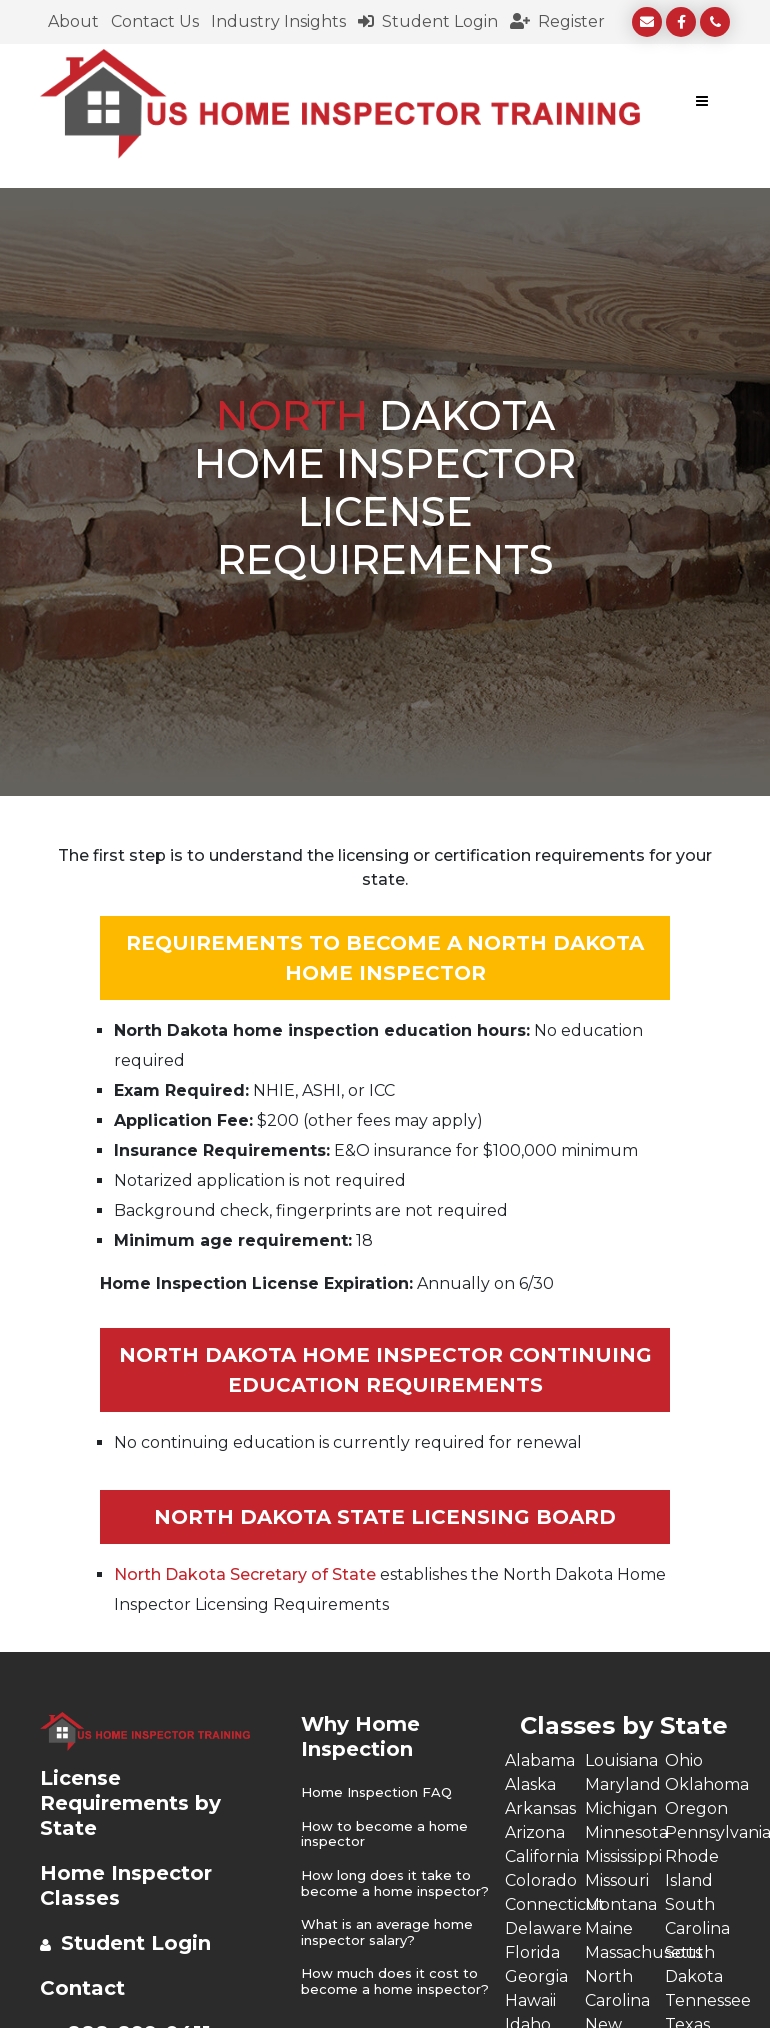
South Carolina (697, 1916)
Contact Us (155, 21)
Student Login (428, 21)
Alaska (530, 1784)
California (542, 1856)
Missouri (617, 1880)
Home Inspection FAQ (376, 1792)
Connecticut (545, 1904)
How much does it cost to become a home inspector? (395, 1981)
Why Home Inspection (360, 1736)
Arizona (535, 1832)
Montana (621, 1904)
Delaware (543, 1928)
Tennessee (705, 2000)
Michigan (621, 1808)
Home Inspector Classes (126, 1885)
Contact (82, 1988)
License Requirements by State (130, 1803)
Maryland (623, 1784)
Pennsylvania (705, 1832)
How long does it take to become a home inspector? (395, 1883)
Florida (532, 1952)
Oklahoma (705, 1784)
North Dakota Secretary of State (245, 1574)
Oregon (696, 1808)
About (73, 21)
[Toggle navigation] (702, 104)
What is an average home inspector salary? (387, 1932)
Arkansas (540, 1808)
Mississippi (623, 1856)
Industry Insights (278, 21)
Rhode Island (692, 1868)
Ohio (684, 1760)
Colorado (541, 1880)
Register (557, 21)
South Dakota (694, 1964)
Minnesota (625, 1832)
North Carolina (617, 1988)
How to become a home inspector (384, 1834)
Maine (609, 1928)
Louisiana (621, 1760)
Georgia (536, 1976)
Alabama (540, 1760)
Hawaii (530, 2000)
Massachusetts (625, 1952)
